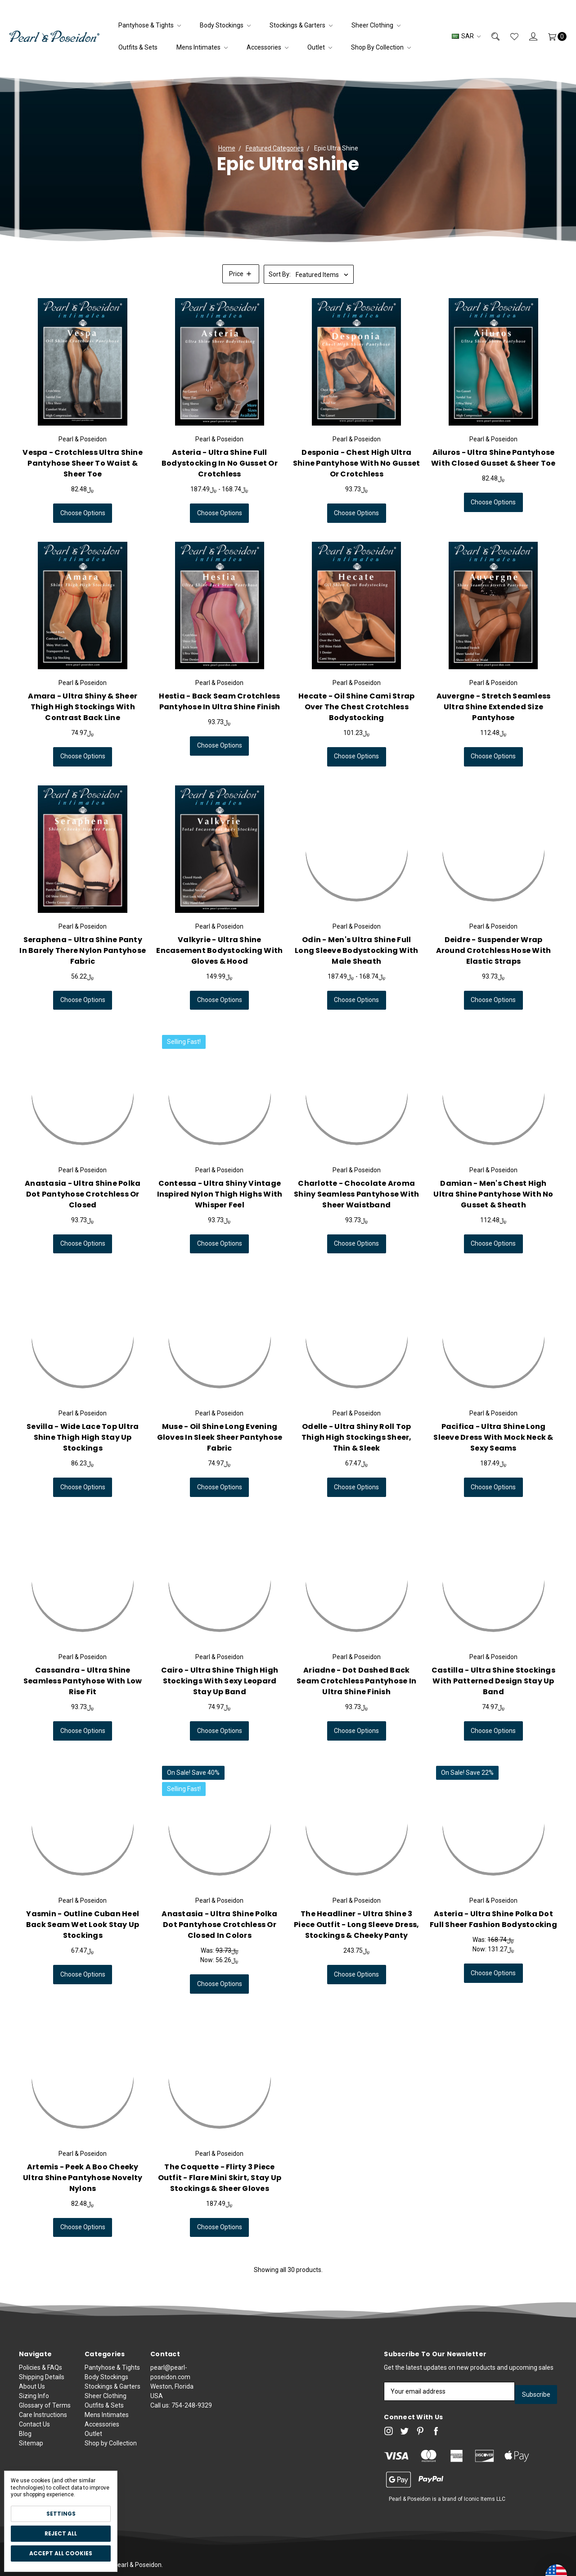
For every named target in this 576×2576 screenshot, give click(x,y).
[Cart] (552, 36)
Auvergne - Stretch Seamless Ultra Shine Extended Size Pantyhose (493, 707)
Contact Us (34, 2426)
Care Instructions (43, 2417)
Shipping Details (41, 2379)
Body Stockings (225, 25)
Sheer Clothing (375, 25)
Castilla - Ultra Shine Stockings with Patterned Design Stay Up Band (493, 1681)
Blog (25, 2436)
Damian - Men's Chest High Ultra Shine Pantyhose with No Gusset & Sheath (493, 1194)
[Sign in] (527, 36)
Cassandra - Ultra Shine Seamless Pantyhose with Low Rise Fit (82, 1681)
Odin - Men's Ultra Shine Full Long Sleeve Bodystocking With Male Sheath (356, 950)
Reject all (61, 2533)
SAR (466, 36)
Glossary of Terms (45, 2407)
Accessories (267, 47)
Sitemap (31, 2445)
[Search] (490, 36)
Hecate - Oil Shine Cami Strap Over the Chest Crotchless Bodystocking (356, 707)
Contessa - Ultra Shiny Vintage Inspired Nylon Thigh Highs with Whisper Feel (220, 1194)
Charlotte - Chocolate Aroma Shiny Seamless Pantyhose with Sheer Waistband (356, 1194)
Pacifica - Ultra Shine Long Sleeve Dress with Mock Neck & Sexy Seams (493, 1481)
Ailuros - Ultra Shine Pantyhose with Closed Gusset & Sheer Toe (493, 457)
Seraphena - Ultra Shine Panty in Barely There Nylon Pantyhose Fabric (82, 950)
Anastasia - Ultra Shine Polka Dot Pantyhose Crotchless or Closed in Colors (219, 1925)
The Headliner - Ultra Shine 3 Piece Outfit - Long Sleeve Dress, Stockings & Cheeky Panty (356, 1925)
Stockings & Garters (301, 25)
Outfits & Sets (138, 47)
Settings (61, 2513)
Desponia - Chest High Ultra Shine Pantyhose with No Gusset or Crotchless (356, 463)
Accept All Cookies (60, 2553)
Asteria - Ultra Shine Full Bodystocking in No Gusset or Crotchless (220, 463)
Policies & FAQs (40, 2369)
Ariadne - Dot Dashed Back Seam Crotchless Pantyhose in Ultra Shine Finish (356, 1681)
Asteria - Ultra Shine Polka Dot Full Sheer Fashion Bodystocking (493, 1919)
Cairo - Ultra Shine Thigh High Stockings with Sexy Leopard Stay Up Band (220, 1681)
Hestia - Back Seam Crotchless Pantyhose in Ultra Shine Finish (219, 701)
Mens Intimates (202, 47)
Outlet (319, 47)
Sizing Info (34, 2398)
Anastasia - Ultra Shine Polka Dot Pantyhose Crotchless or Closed (82, 1194)
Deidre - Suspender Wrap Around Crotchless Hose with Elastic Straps (493, 950)
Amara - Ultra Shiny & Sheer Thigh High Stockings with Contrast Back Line (82, 707)
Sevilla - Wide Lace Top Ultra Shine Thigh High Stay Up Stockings (83, 1437)
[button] (240, 273)
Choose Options (82, 513)
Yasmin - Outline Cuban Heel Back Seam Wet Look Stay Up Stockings (83, 1925)
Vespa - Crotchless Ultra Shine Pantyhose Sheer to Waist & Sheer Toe (82, 463)
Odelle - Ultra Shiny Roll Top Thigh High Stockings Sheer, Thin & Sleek (357, 1437)
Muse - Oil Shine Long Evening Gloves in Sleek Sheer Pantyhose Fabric (220, 1437)
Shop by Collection (381, 47)
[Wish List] (509, 36)
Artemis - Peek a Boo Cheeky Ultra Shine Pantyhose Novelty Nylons (82, 2178)
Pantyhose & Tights (149, 25)
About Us (32, 2388)
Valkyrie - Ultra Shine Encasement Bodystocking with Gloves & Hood (219, 957)
